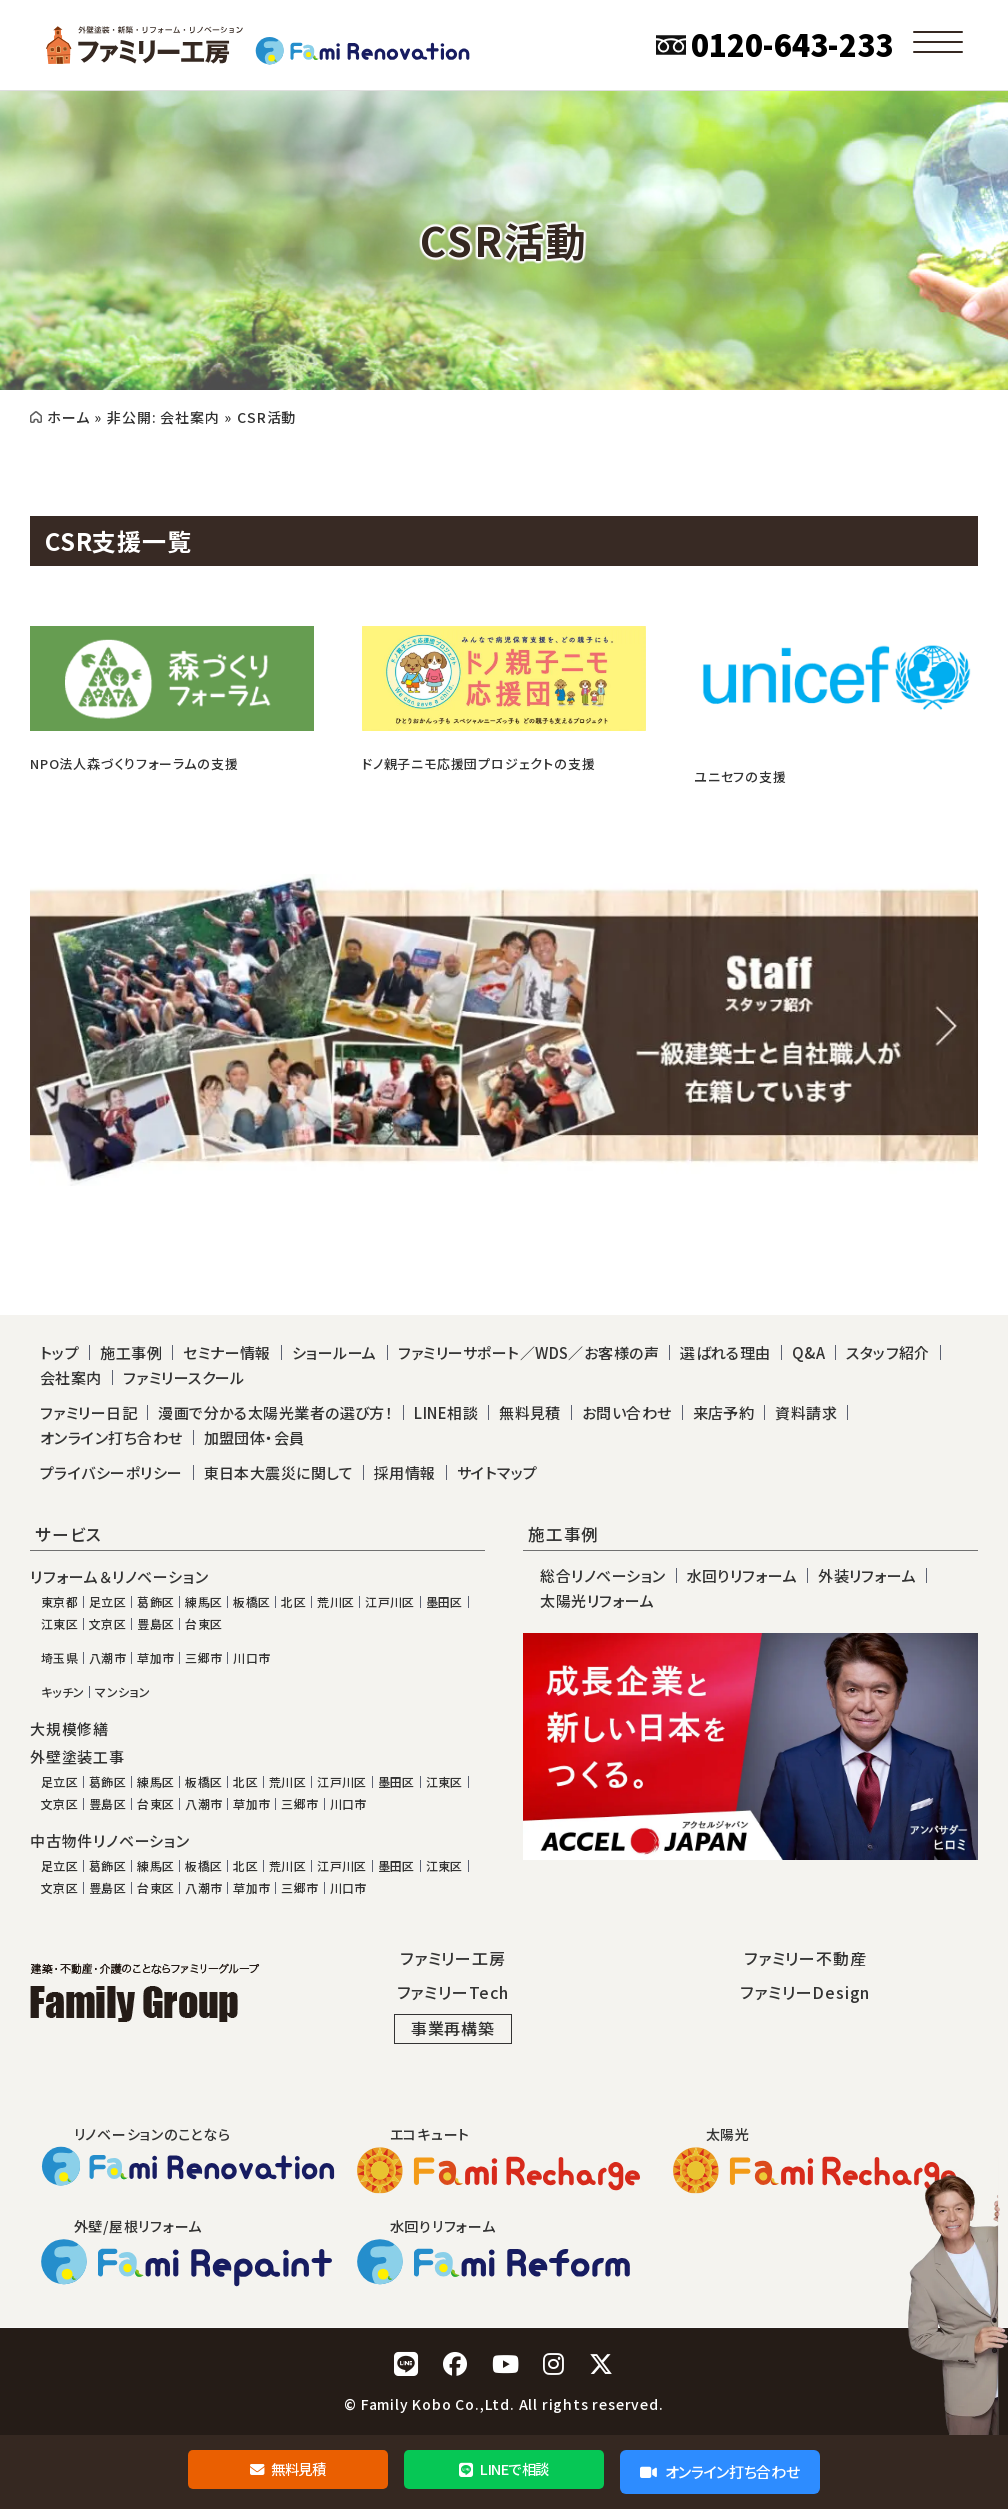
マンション (122, 1692)
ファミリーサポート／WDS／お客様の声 (529, 1352)
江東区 (59, 1624)
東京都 (59, 1602)
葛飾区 (155, 1602)
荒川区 (335, 1602)
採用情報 (405, 1472)
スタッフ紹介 (888, 1352)
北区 (293, 1602)
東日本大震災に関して (279, 1472)
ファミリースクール (184, 1377)
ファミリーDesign (805, 1992)
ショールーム (334, 1352)
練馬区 (203, 1602)
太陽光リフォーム (597, 1600)
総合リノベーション (602, 1575)
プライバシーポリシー (111, 1472)
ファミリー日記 (88, 1412)
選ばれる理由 (725, 1352)
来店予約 (724, 1412)
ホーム (68, 417)
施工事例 (131, 1352)
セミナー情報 (227, 1352)
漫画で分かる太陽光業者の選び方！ (275, 1412)
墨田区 (444, 1602)
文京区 (107, 1624)
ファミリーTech (453, 1992)
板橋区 (251, 1602)
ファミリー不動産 (805, 1958)
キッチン (62, 1692)
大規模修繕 (69, 1729)
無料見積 (287, 2471)
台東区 (203, 1624)
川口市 (251, 1658)
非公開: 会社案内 (163, 417)
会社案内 (71, 1377)
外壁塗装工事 (77, 1757)
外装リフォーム (867, 1575)
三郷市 (203, 1658)
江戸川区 (389, 1602)
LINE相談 (446, 1412)
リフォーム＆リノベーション (119, 1577)
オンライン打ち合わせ (719, 2471)
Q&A (808, 1352)
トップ (59, 1352)
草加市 (155, 1658)
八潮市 (107, 1658)
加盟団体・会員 (254, 1437)
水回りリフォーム (742, 1575)
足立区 (107, 1602)
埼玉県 (59, 1658)
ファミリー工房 (453, 1958)
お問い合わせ (627, 1412)
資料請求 (806, 1412)
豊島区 (155, 1624)
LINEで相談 (503, 2471)
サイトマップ (497, 1472)
